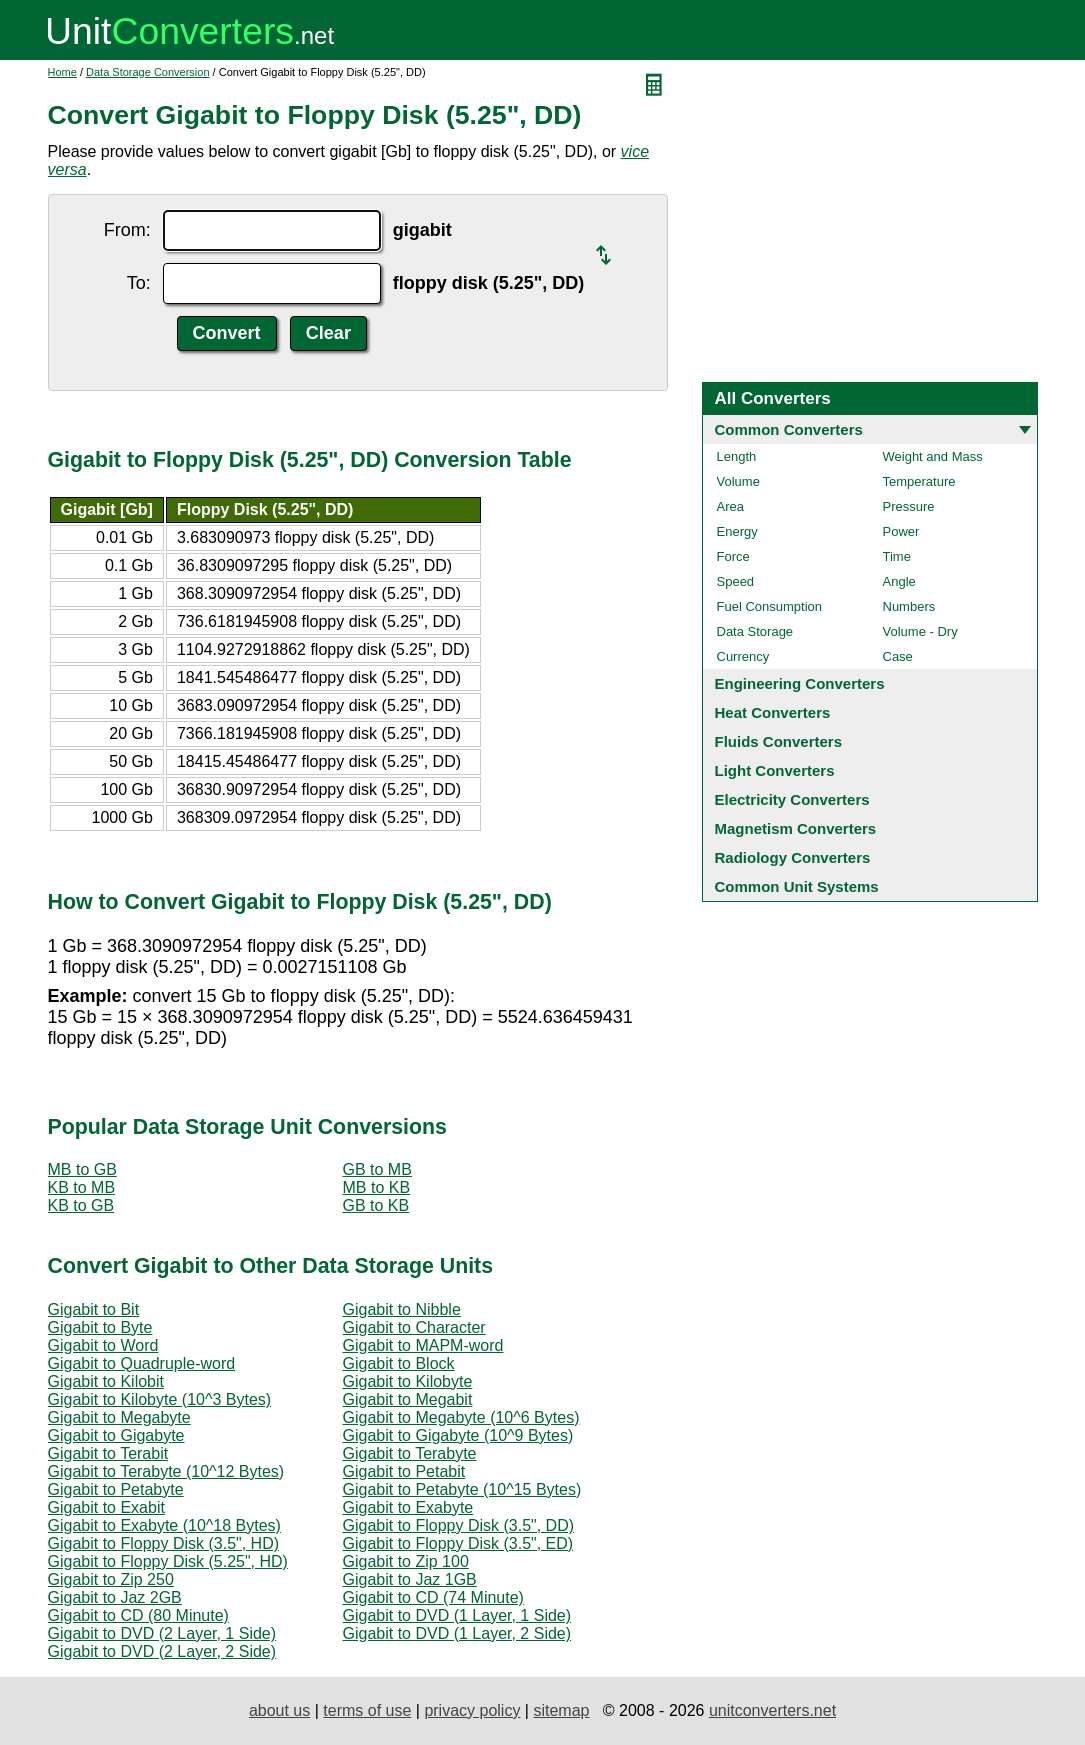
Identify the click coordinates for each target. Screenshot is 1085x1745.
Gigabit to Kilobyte (408, 1381)
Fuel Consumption (770, 606)
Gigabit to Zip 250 (111, 1579)
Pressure (909, 506)
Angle (899, 581)
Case (898, 656)
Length (737, 456)
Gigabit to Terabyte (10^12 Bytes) (166, 1471)
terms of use (367, 1710)
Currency (743, 656)
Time (897, 556)
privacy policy (472, 1710)
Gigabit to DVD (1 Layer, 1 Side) (457, 1615)
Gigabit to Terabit (108, 1453)
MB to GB (82, 1169)
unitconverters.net (772, 1710)
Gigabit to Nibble (402, 1309)
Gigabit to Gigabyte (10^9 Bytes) (458, 1435)
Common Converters (789, 429)
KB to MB (82, 1187)
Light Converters (775, 770)
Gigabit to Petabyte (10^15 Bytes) (462, 1489)
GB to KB (376, 1205)
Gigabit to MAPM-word (423, 1345)
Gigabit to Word (103, 1345)
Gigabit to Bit (94, 1309)
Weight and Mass (933, 456)
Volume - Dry (920, 631)
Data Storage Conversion (148, 72)
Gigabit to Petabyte (116, 1489)
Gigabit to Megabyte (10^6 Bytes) (461, 1417)
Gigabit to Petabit (404, 1471)
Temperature (919, 481)
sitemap (561, 1710)
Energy (737, 531)
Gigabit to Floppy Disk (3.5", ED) (458, 1543)
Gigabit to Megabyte (119, 1417)
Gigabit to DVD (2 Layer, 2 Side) (162, 1651)
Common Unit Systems (797, 886)
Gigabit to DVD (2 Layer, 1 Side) (162, 1633)
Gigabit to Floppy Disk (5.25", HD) (168, 1561)
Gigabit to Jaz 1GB (410, 1579)
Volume (738, 481)
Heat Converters (773, 712)
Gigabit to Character (414, 1327)
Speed (736, 581)
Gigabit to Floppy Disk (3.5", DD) (459, 1525)
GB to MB (377, 1169)
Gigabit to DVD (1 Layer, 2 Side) (457, 1633)
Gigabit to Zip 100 (406, 1561)
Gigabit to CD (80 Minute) (138, 1615)
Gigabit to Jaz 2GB (115, 1597)
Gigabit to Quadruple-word (142, 1363)
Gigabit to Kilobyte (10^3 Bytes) (160, 1399)
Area (730, 506)
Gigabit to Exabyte (408, 1507)
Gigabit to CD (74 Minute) (433, 1597)
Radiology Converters (793, 857)
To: (139, 283)
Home (62, 72)
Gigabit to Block (399, 1363)
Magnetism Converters (796, 828)
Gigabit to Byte (100, 1327)
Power (901, 531)
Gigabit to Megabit (408, 1399)
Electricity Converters (792, 799)
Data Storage (755, 631)
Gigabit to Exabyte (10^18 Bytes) (164, 1525)
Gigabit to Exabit (106, 1507)
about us (279, 1710)
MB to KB (377, 1187)
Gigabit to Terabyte (410, 1453)
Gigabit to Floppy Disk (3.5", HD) (164, 1543)
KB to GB (81, 1205)
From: (127, 230)
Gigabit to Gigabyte (116, 1435)
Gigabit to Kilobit (106, 1381)
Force (733, 556)
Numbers (909, 606)
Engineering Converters (800, 683)
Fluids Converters (779, 741)
